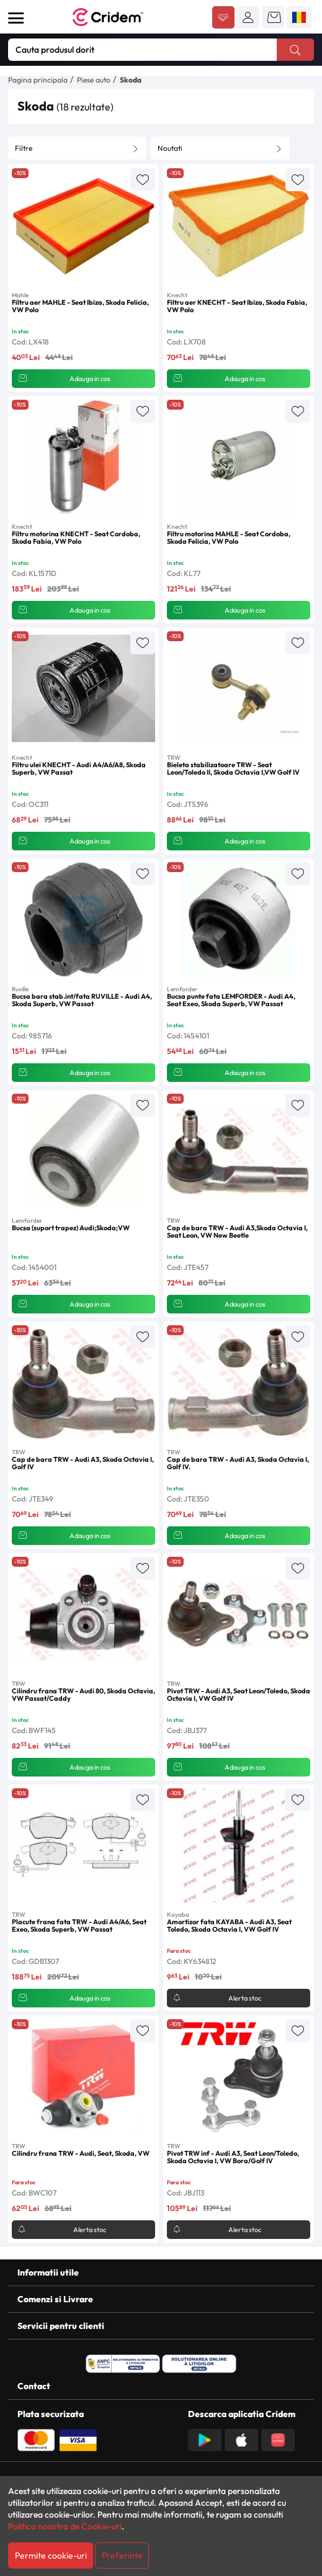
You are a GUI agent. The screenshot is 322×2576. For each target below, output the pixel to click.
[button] (248, 17)
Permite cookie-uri (51, 2555)
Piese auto (93, 79)
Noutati (170, 148)
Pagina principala (38, 79)
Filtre (23, 148)
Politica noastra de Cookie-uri (65, 2526)
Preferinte (122, 2555)
